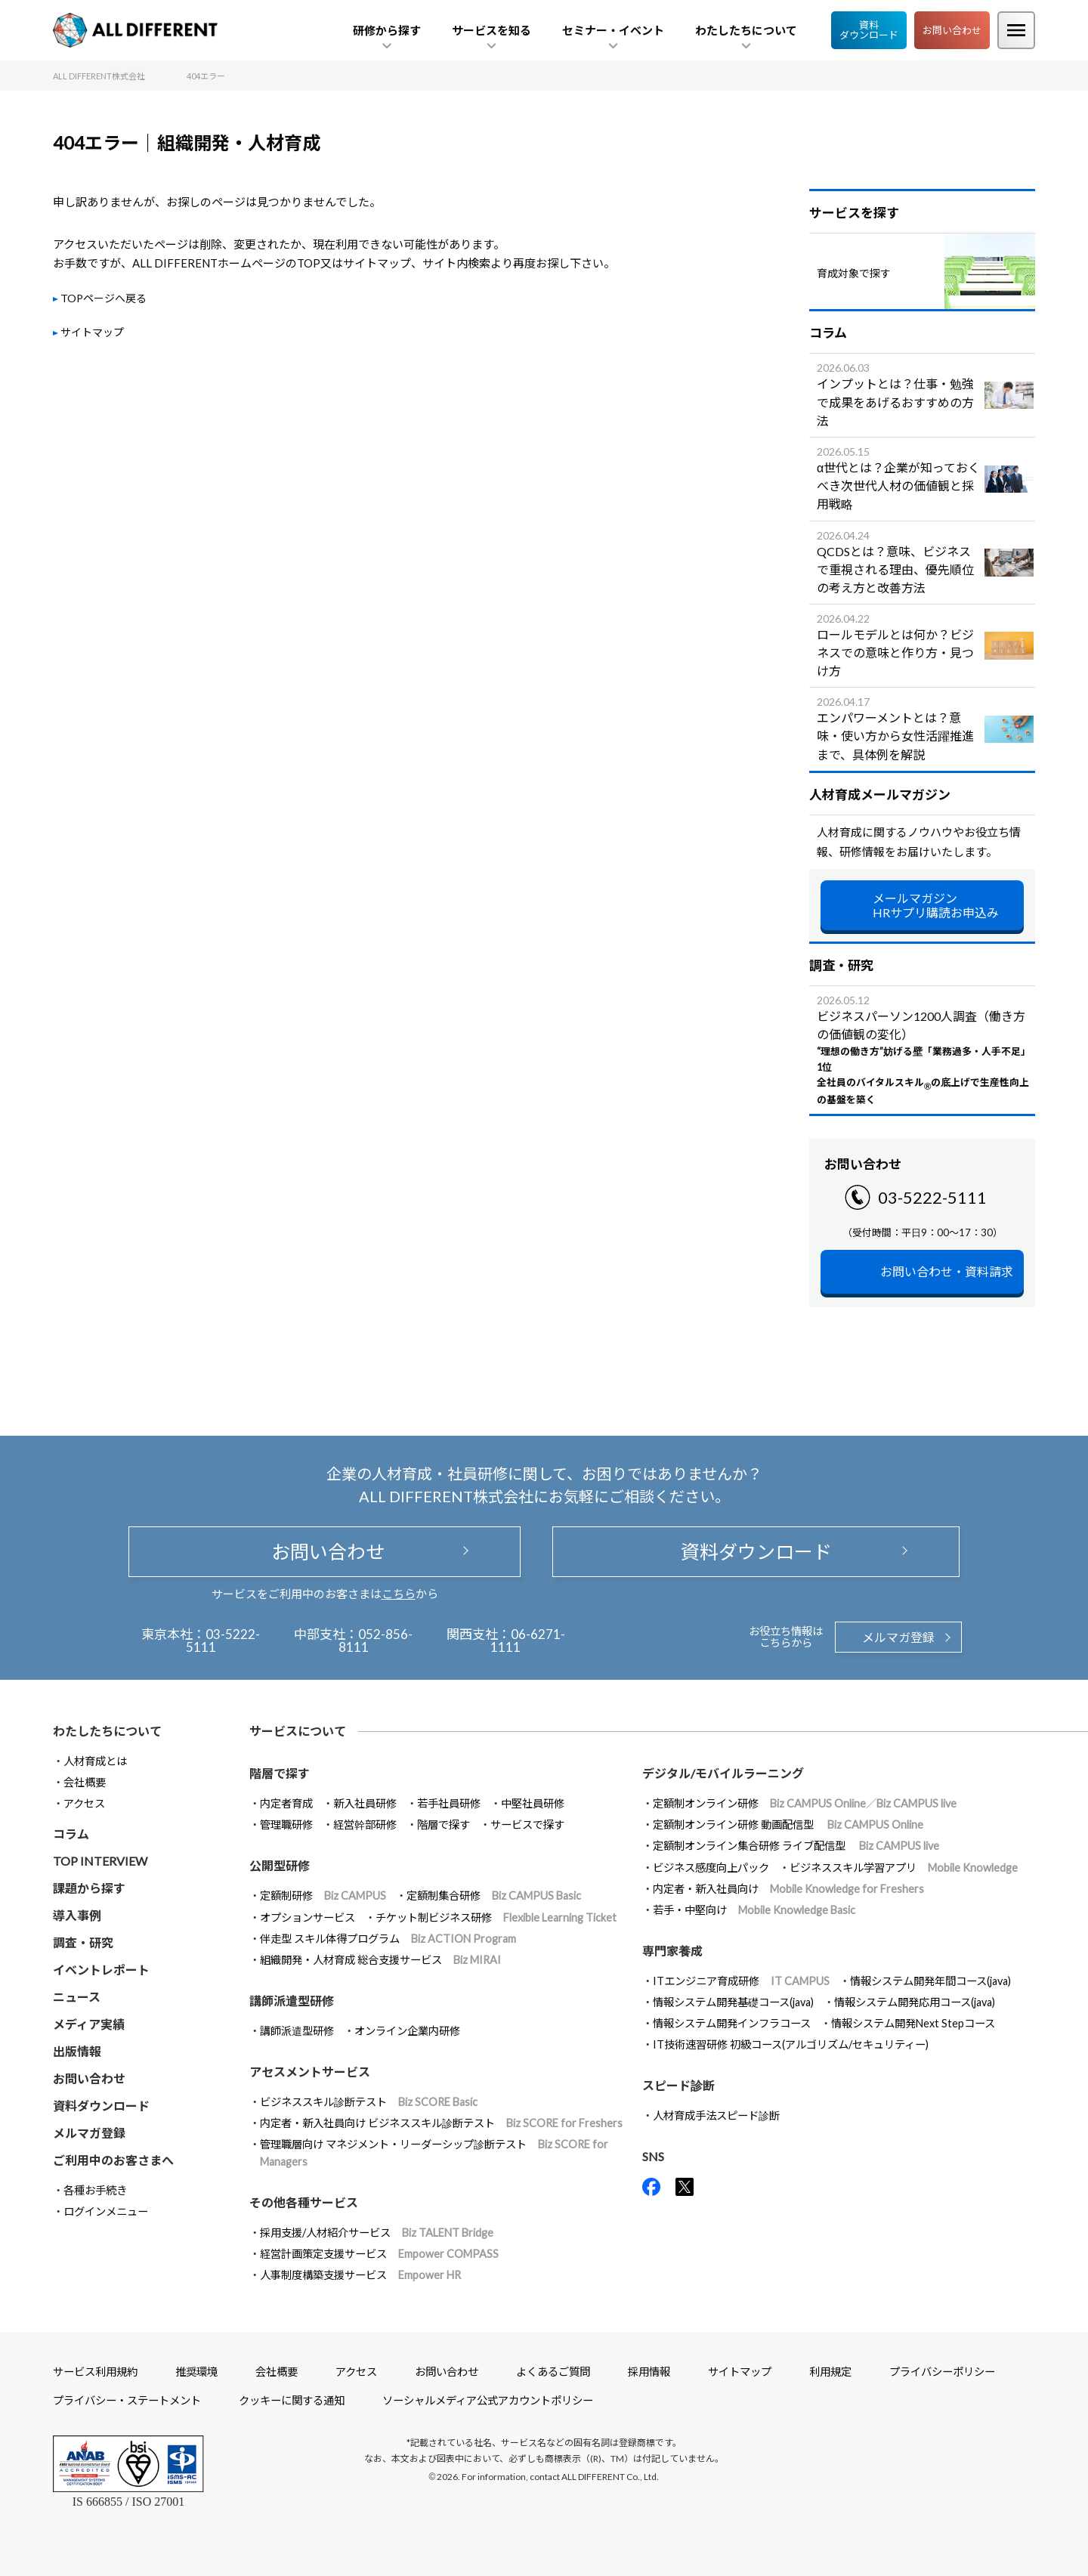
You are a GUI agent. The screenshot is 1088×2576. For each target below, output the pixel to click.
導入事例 (77, 1915)
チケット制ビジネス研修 (496, 1917)
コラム (71, 1833)
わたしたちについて (107, 1731)
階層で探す (443, 1824)
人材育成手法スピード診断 (716, 2115)
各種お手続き (95, 2190)
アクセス (84, 1803)
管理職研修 (286, 1824)
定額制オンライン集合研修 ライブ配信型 (796, 1845)
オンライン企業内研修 (407, 2030)
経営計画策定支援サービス (379, 2253)
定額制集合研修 (493, 1895)
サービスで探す (527, 1824)
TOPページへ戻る (103, 298)
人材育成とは (95, 1761)
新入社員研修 (365, 1803)
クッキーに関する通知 (292, 2400)
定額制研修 (323, 1895)
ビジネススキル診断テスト (369, 2101)
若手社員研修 (449, 1803)
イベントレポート (101, 1969)
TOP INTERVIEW (100, 1861)
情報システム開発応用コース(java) (914, 2002)
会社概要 (84, 1782)
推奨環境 (196, 2371)
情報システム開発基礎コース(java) (733, 2002)
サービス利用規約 (95, 2371)
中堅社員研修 (532, 1803)
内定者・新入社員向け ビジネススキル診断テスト (441, 2123)
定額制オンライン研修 (805, 1803)
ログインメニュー (105, 2211)
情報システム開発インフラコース (732, 2023)
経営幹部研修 (365, 1824)
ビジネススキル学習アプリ (904, 1867)
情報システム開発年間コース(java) (930, 1981)
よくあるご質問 (553, 2371)
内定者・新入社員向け (788, 1888)
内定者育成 (286, 1803)
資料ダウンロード (868, 30)
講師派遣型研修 (297, 2030)
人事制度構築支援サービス (360, 2274)
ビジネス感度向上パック (711, 1867)
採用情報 (649, 2371)
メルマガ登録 (898, 1637)
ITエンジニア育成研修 (741, 1981)
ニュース (76, 1997)
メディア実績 (89, 2024)
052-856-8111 (375, 1640)
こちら (399, 1593)
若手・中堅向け (754, 1909)
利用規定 (830, 2371)
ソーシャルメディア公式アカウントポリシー (487, 2400)
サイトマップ (92, 332)
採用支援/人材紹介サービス (376, 2232)
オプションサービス (307, 1917)
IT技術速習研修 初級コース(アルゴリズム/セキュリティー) (791, 2044)
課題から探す (89, 1888)
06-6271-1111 (527, 1640)
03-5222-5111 (932, 1197)
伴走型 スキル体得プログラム (388, 1938)
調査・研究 (83, 1942)
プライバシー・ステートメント (127, 2400)
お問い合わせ (952, 30)
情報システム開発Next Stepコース (913, 2023)
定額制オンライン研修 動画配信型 (788, 1824)
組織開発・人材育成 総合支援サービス (380, 1959)
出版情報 (77, 2051)
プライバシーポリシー (942, 2371)
